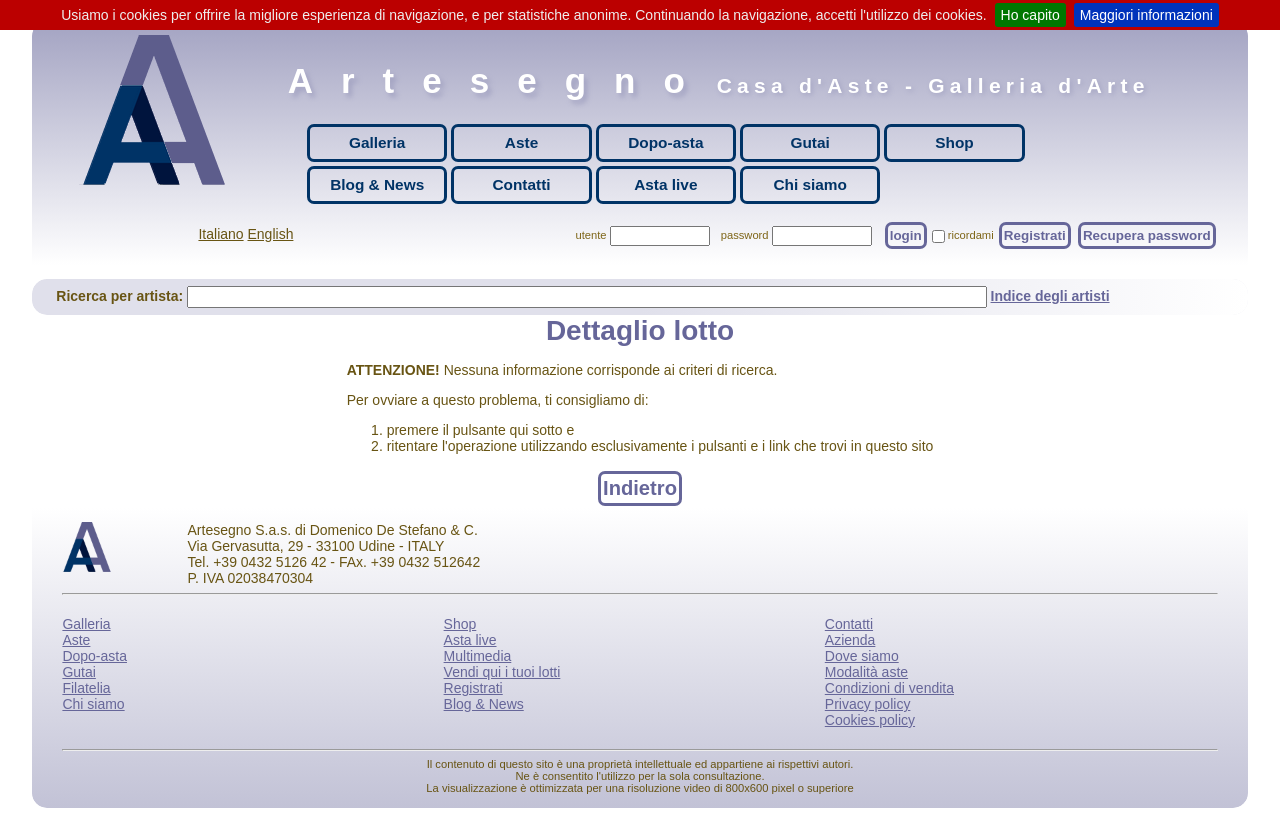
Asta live (665, 184)
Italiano (220, 234)
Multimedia (478, 656)
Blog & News (377, 184)
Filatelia (86, 688)
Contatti (521, 184)
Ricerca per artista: (121, 296)
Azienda (850, 640)
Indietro (640, 488)
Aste (521, 142)
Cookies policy (870, 720)
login (906, 235)
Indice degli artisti (1050, 296)
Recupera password (1147, 235)
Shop (954, 142)
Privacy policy (868, 704)
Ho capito (1030, 15)
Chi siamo (810, 184)
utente (590, 235)
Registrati (1035, 235)
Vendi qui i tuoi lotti (502, 672)
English (271, 234)
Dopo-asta (665, 142)
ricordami (971, 235)
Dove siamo (862, 656)
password (745, 235)
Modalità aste (866, 672)
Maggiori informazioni (1146, 15)
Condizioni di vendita (889, 688)
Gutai (809, 142)
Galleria (377, 142)
